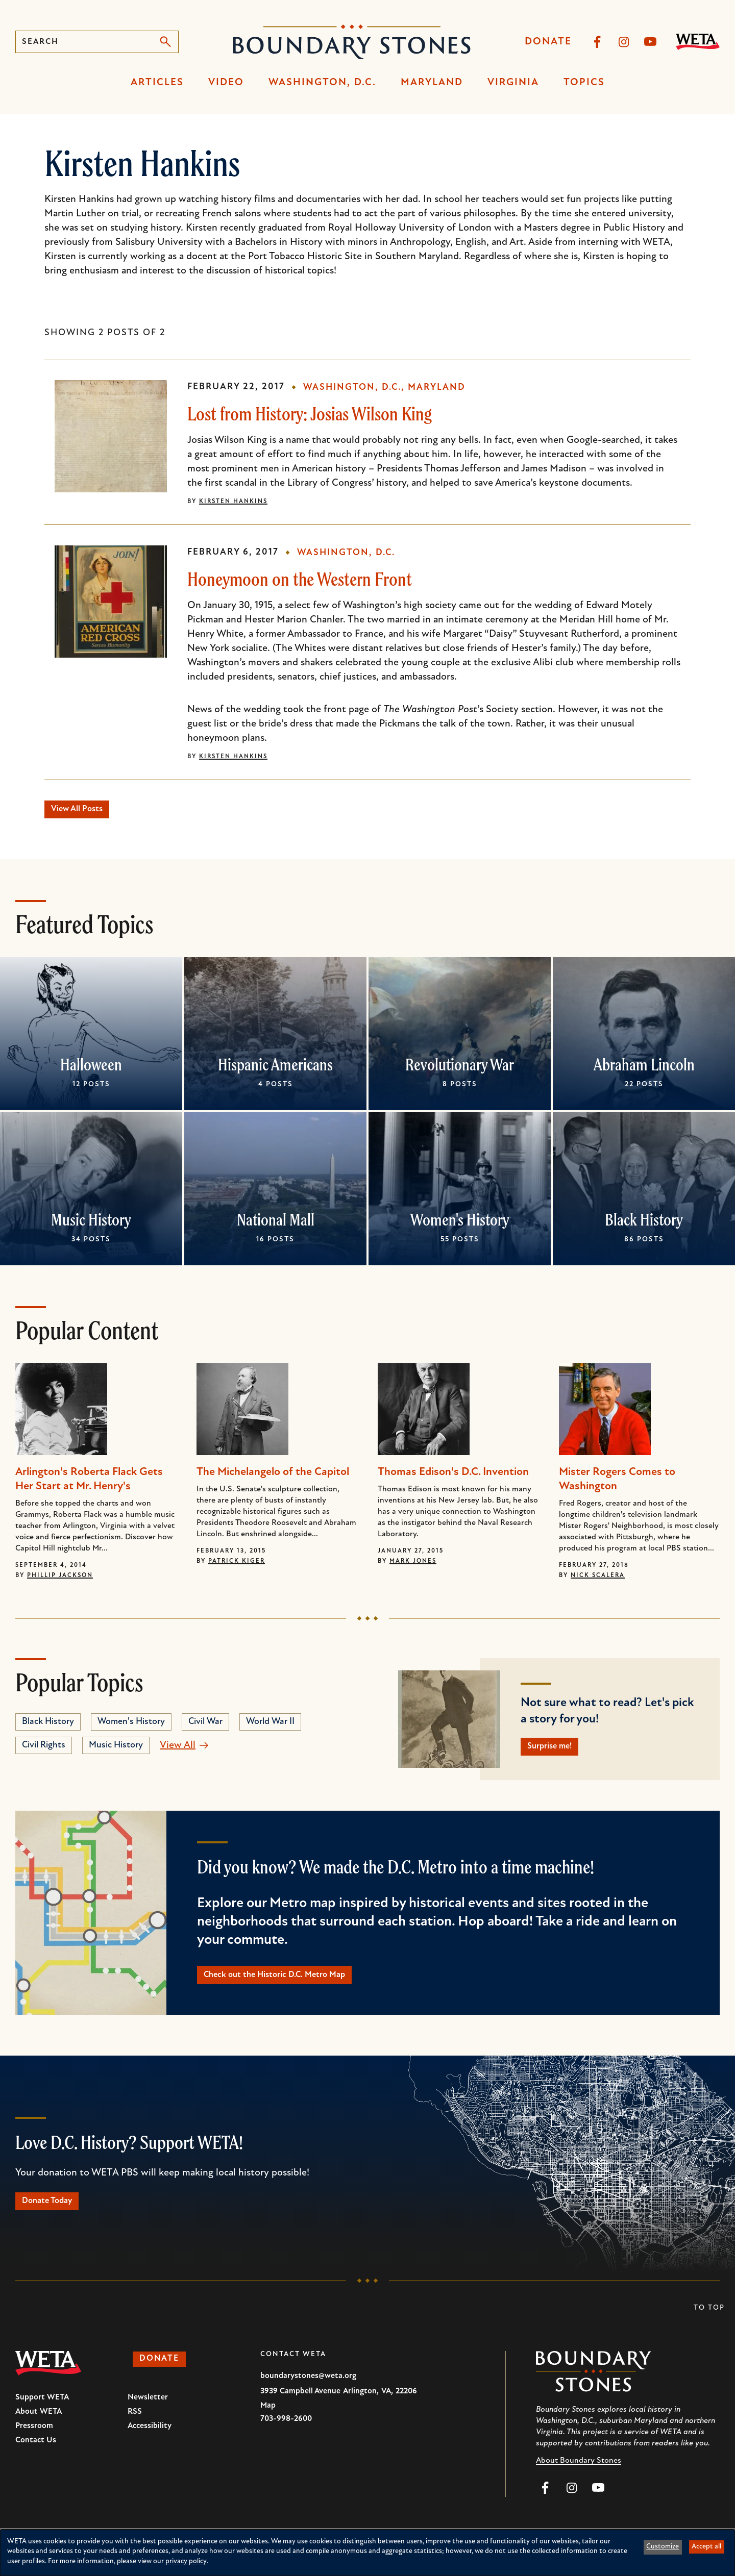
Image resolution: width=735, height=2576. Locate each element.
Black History (644, 1224)
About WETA (38, 2429)
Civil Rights (43, 1750)
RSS (135, 2429)
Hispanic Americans (275, 1069)
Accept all (706, 2546)
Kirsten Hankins (233, 501)
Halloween (91, 1069)
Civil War (205, 1726)
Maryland (432, 83)
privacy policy (186, 2561)
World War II (270, 1726)
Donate (548, 42)
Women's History (459, 1224)
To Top (709, 2326)
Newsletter (148, 2415)
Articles (157, 83)
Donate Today (56, 2217)
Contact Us (35, 2458)
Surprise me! (558, 1753)
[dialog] (367, 2553)
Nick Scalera (598, 1580)
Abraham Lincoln (644, 1069)
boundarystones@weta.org (308, 2394)
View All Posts (86, 812)
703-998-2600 (286, 2437)
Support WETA (42, 2415)
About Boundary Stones (578, 2478)
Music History (91, 1224)
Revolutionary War (459, 1069)
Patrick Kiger (236, 1566)
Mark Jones (412, 1566)
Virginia (513, 83)
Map (268, 2423)
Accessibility (150, 2444)
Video (226, 83)
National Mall (275, 1224)
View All (177, 1750)
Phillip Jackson (60, 1580)
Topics (584, 83)
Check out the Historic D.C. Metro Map (293, 1986)
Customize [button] (662, 2546)
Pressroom (34, 2444)
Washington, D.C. (322, 83)
